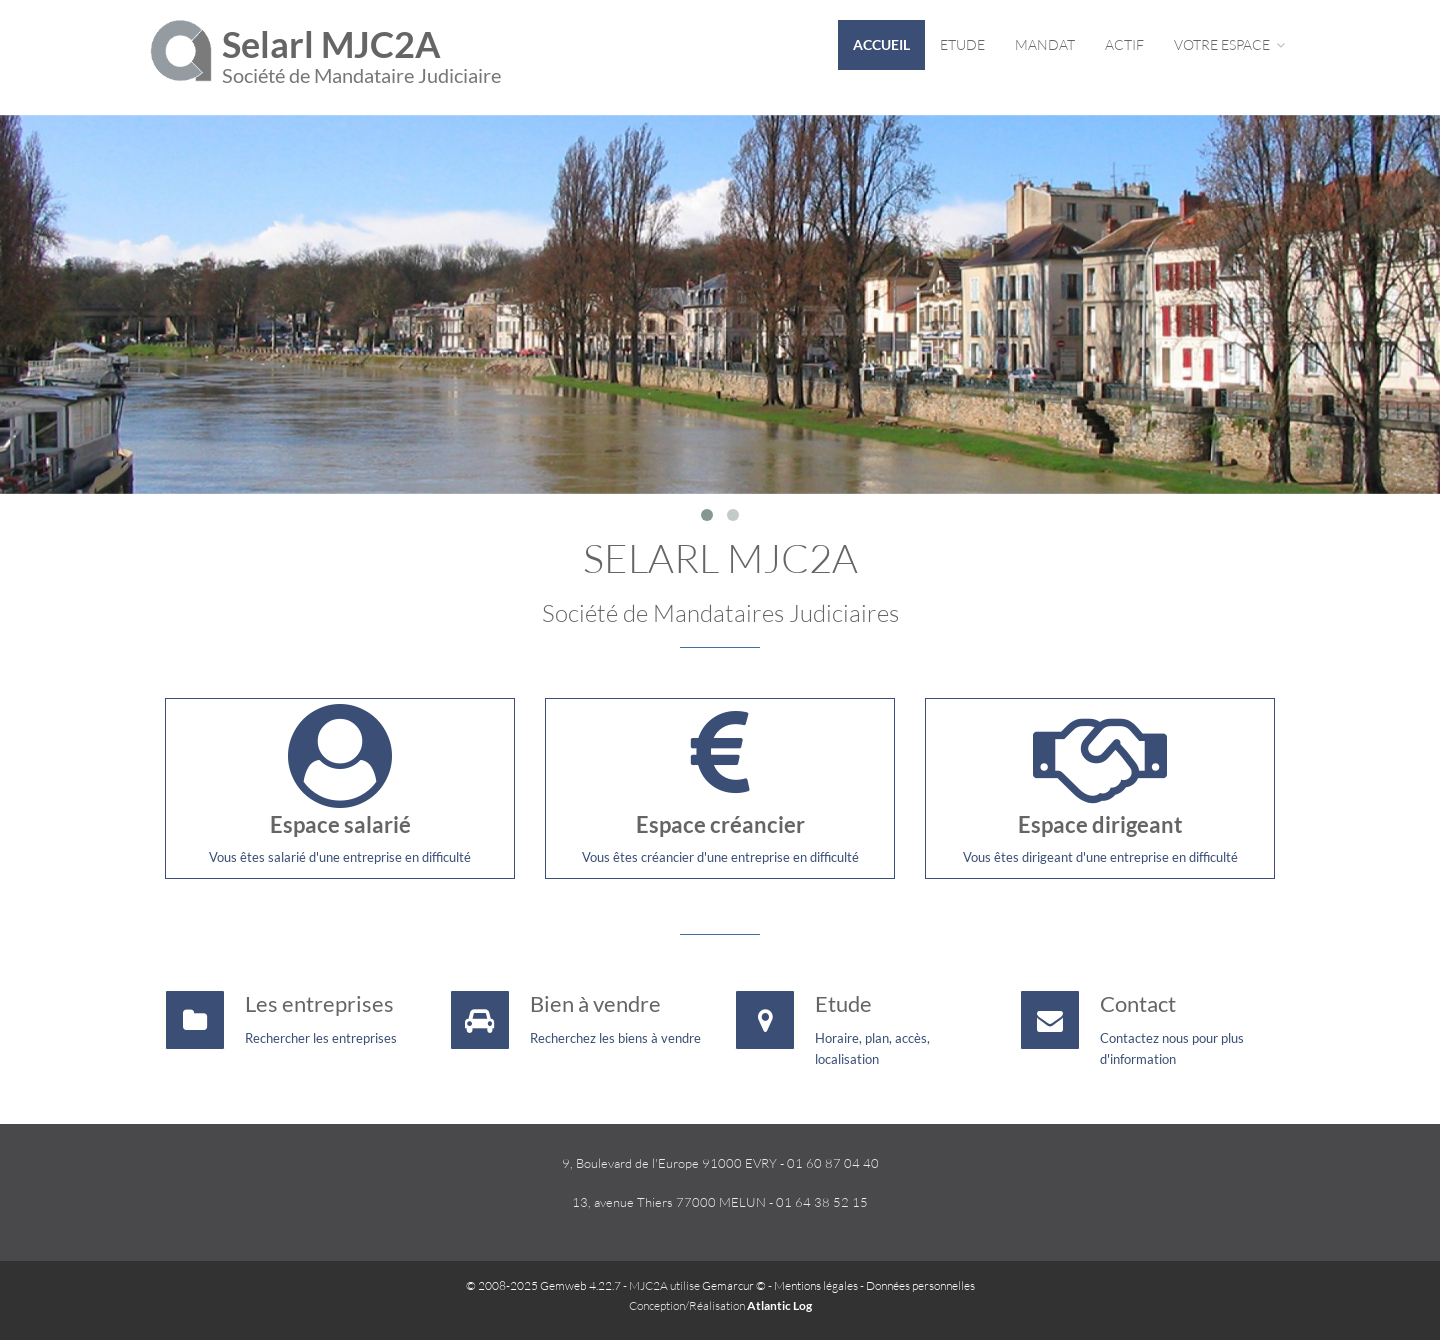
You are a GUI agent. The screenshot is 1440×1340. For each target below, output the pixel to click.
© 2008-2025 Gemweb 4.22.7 (543, 1285)
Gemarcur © (734, 1285)
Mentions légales (816, 1285)
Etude (962, 44)
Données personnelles (920, 1285)
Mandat (1045, 44)
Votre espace (1229, 44)
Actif (1124, 44)
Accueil (881, 44)
